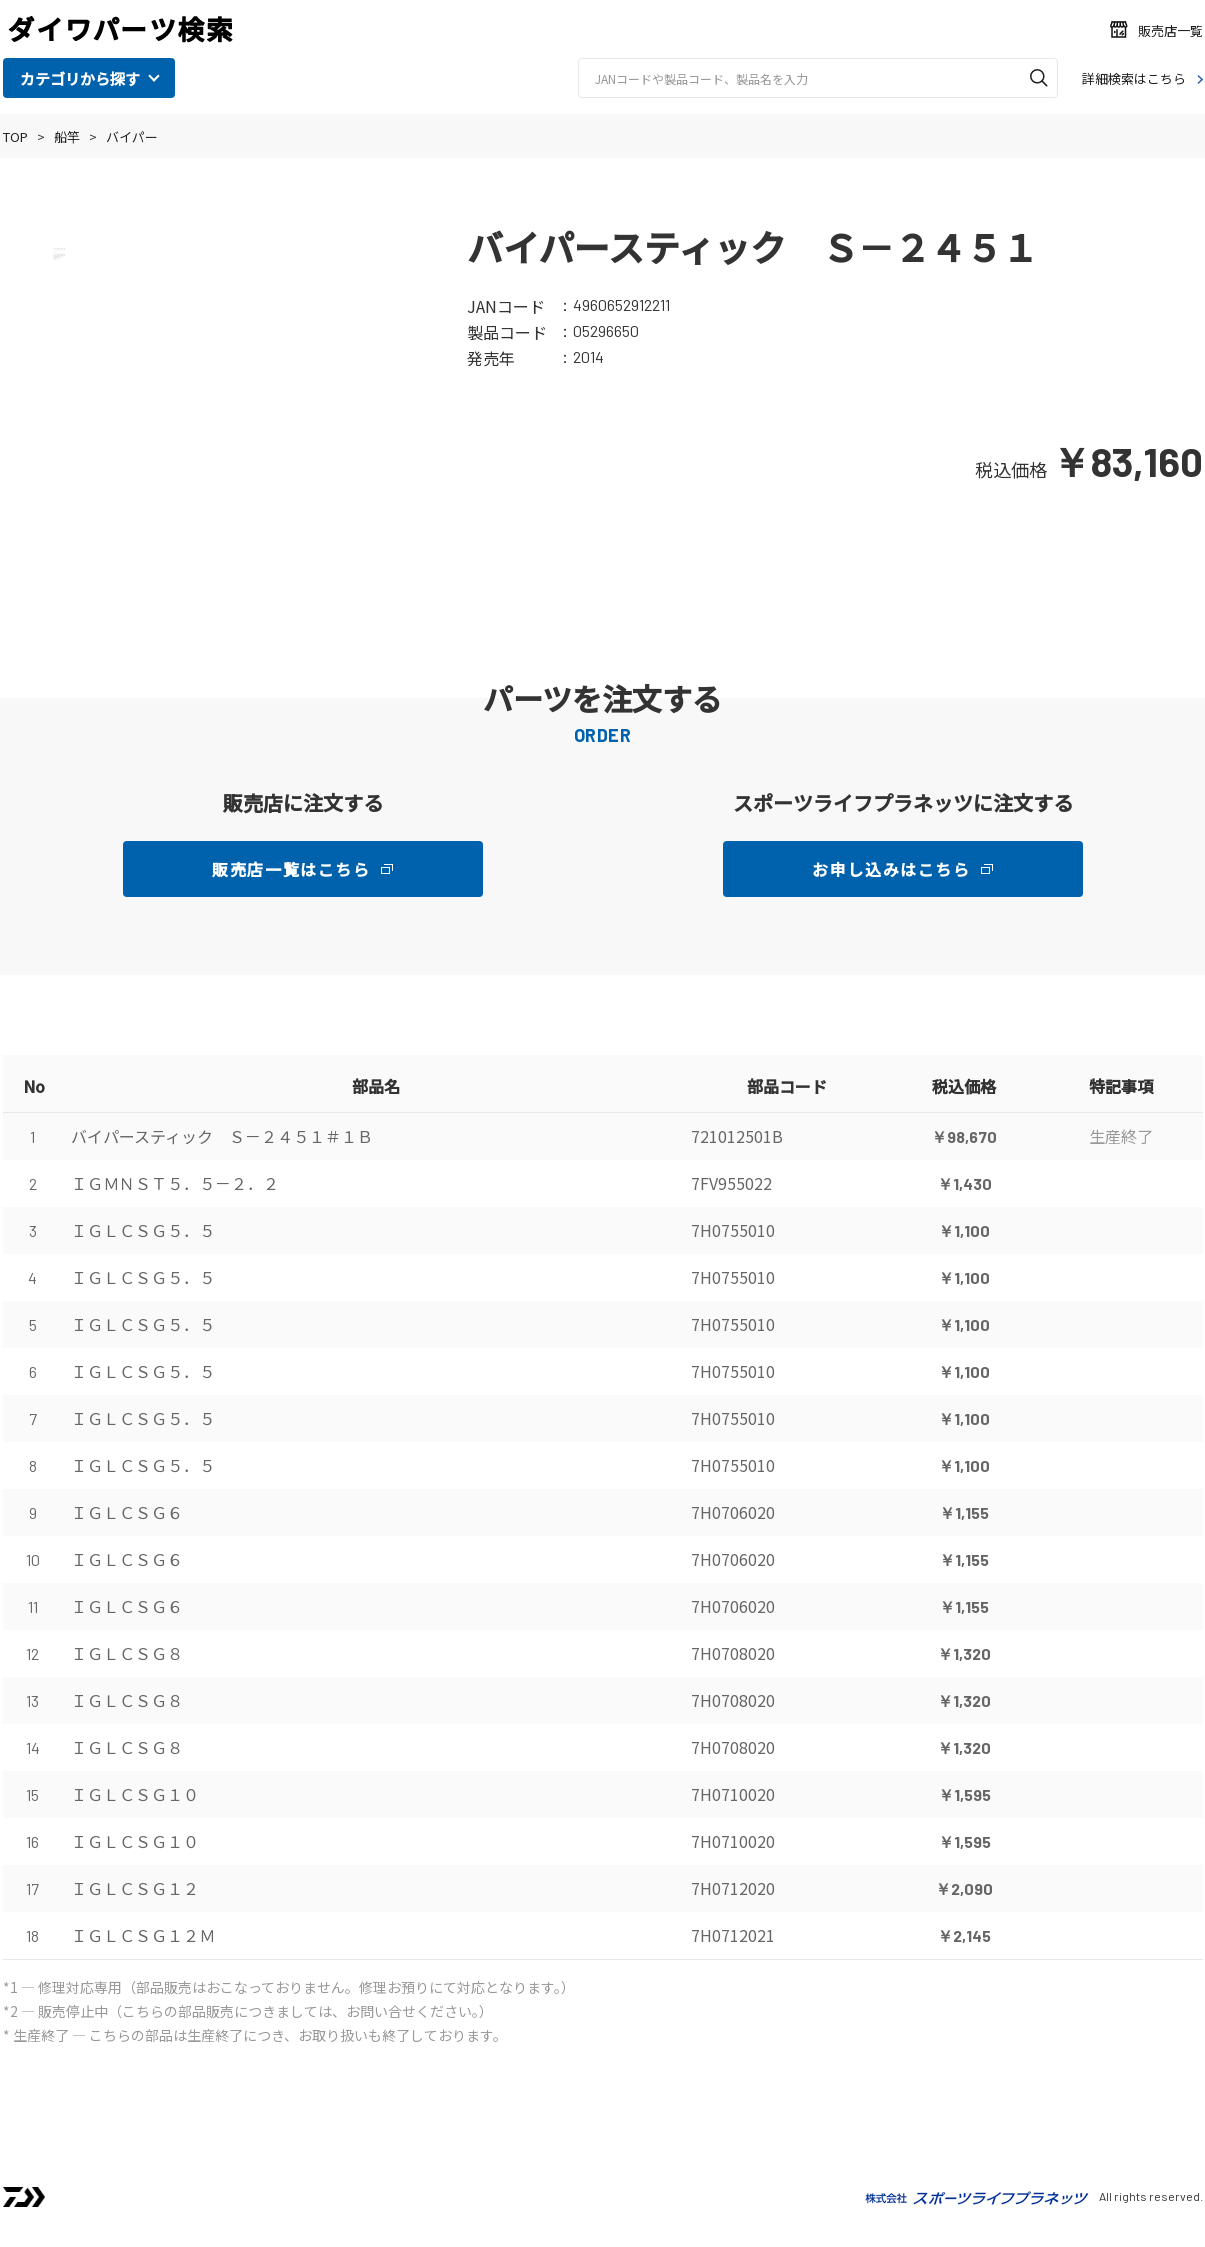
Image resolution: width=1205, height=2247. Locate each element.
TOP (15, 136)
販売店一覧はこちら (291, 869)
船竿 (67, 136)
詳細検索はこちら (1134, 78)
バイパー (132, 136)
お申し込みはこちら (891, 869)
